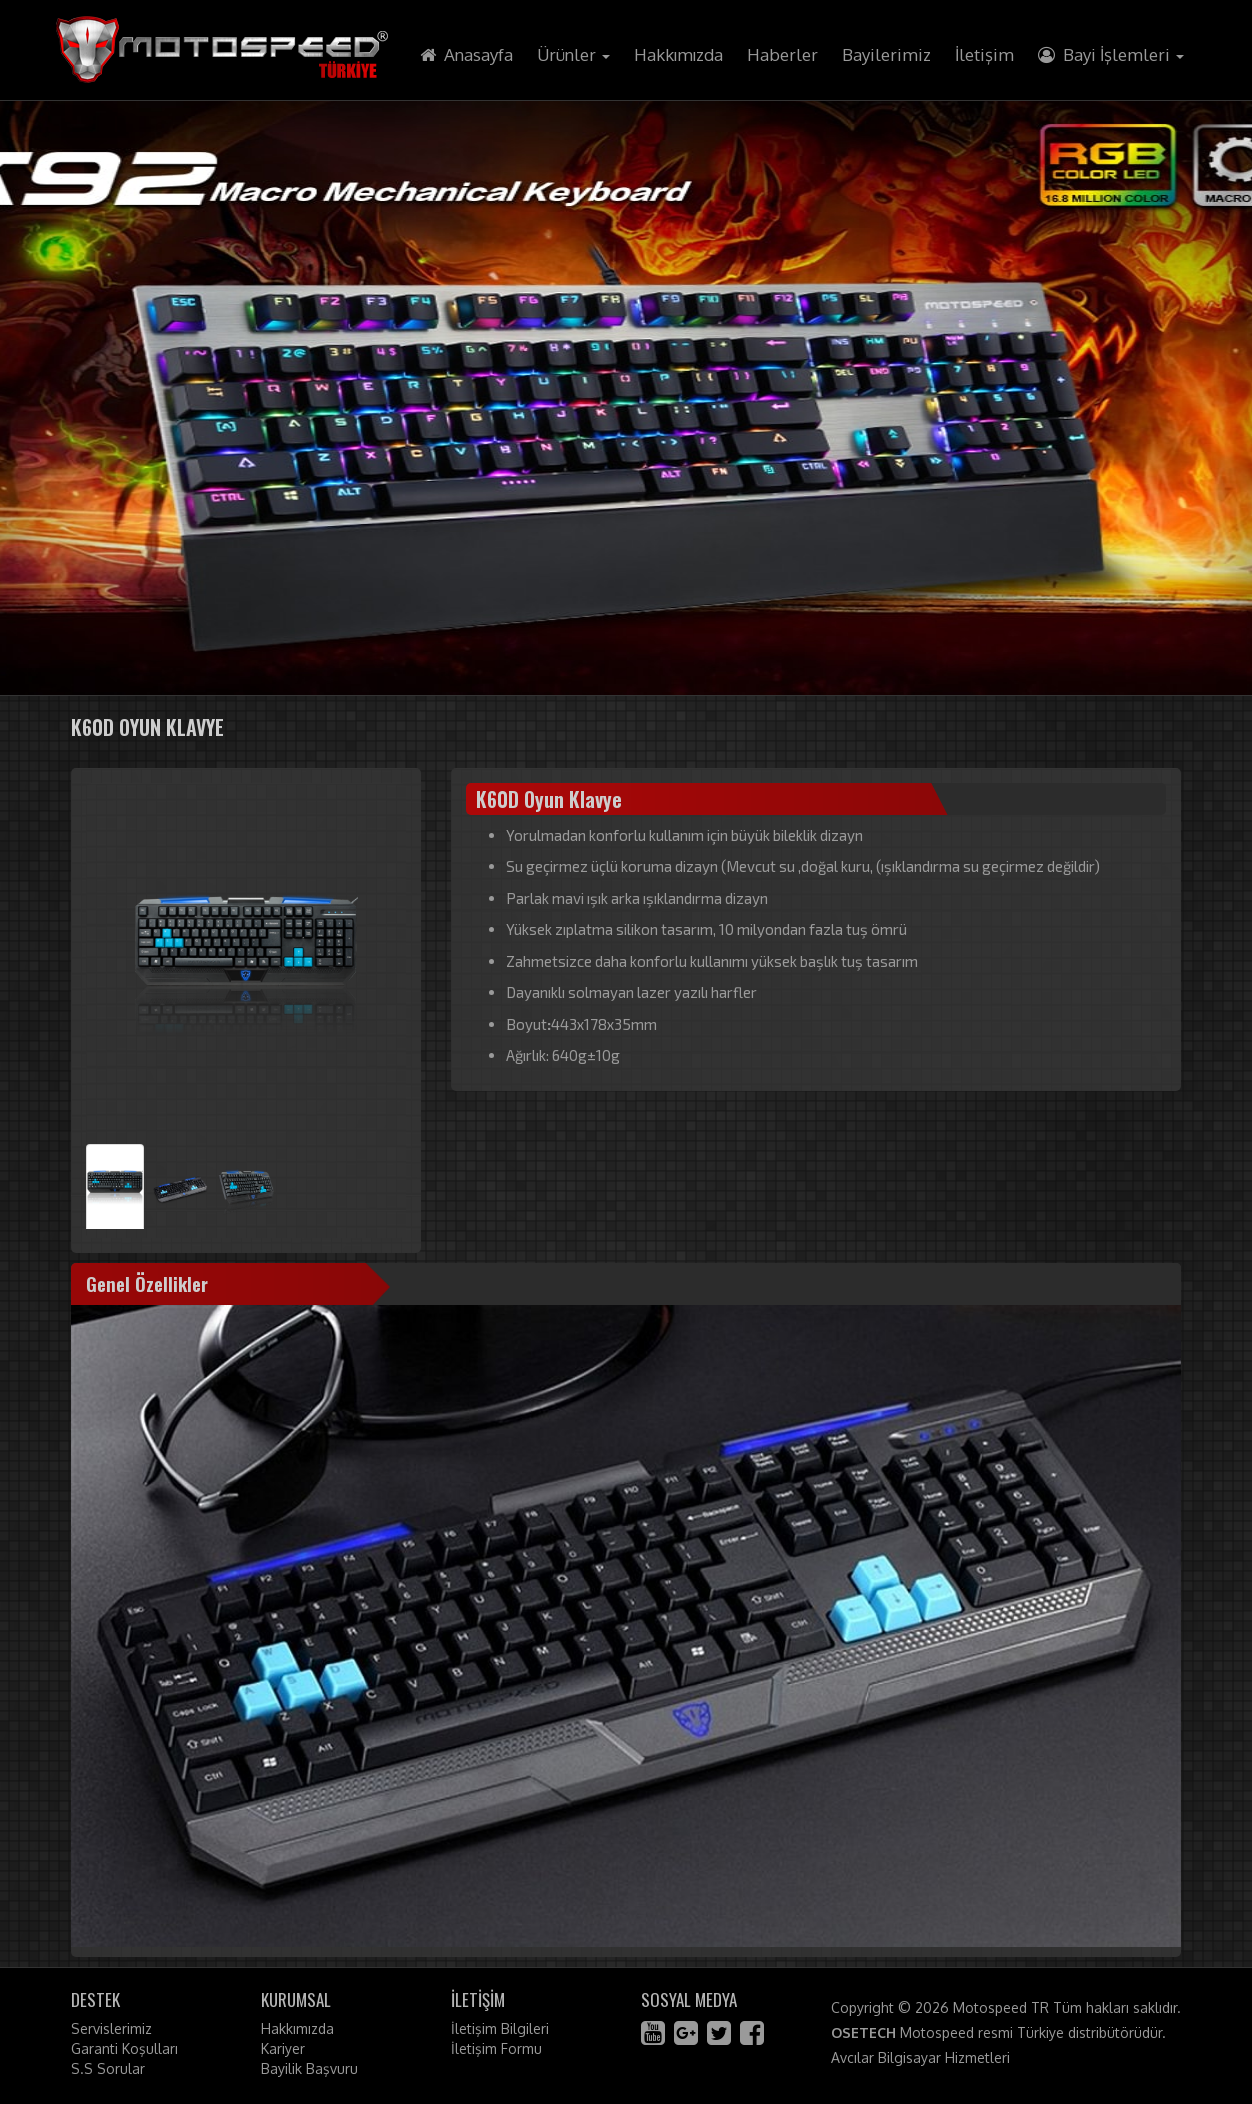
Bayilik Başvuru (309, 2068)
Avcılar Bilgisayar (886, 2057)
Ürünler (573, 54)
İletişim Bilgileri (500, 2028)
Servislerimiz (111, 2028)
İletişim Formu (496, 2048)
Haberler (782, 54)
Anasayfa (466, 54)
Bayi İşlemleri (1111, 54)
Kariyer (283, 2048)
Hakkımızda (678, 54)
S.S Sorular (108, 2068)
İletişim (984, 54)
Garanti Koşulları (124, 2048)
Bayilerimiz (886, 54)
